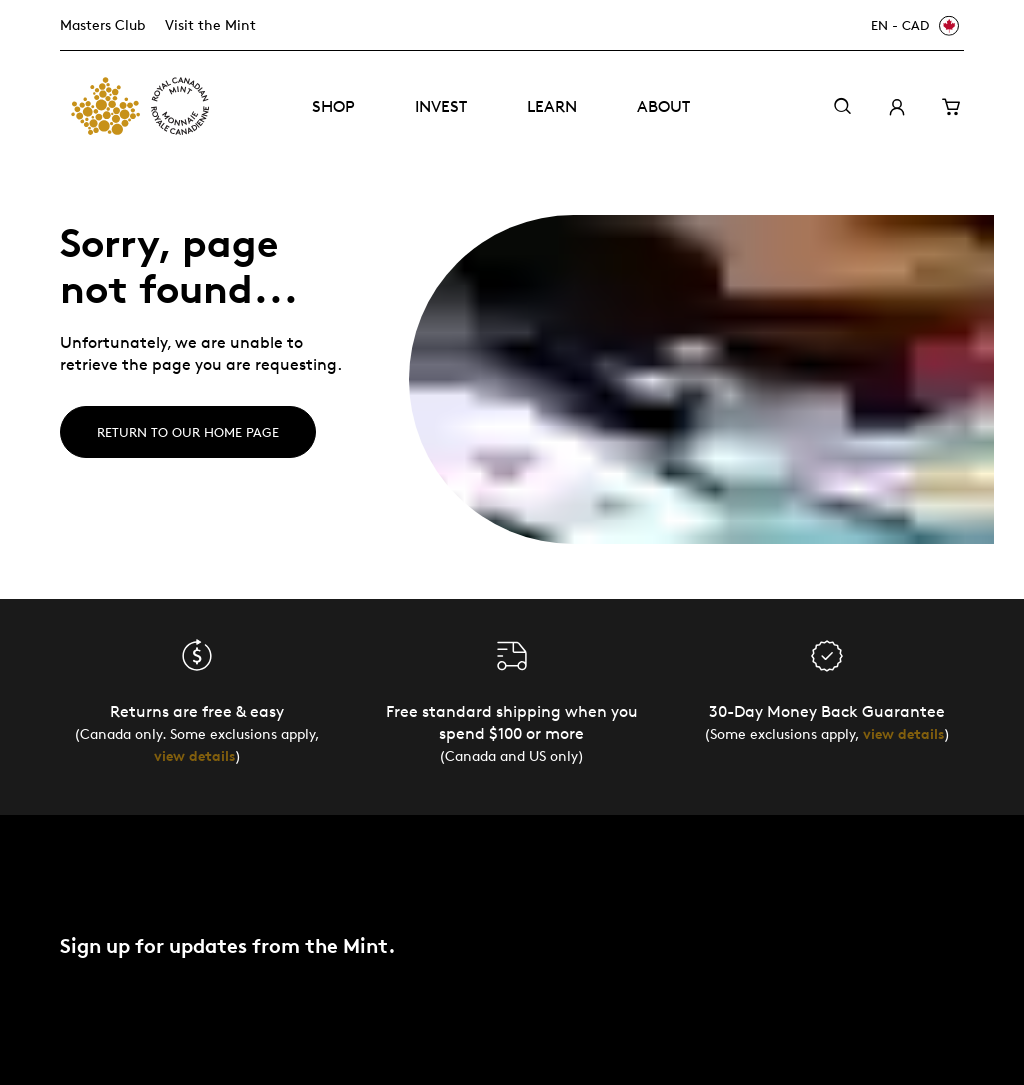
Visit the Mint (210, 24)
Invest (441, 106)
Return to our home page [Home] (188, 432)
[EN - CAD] (912, 25)
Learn (552, 106)
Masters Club (102, 24)
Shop (333, 106)
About (663, 106)
